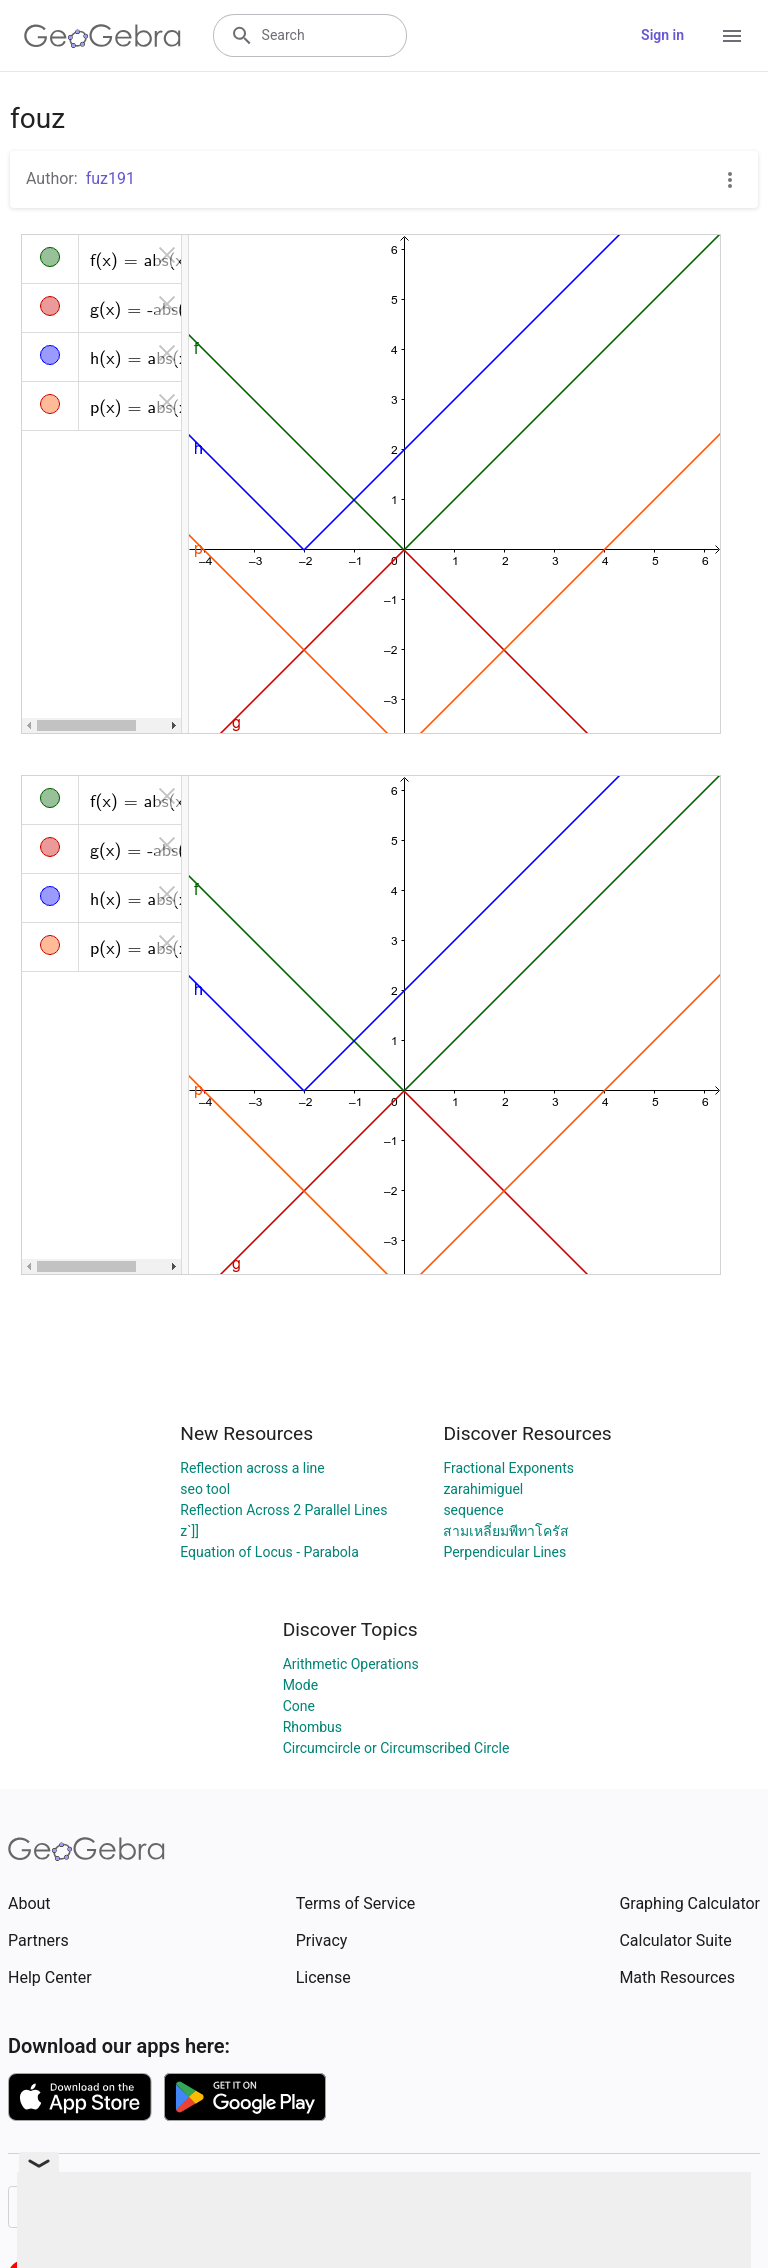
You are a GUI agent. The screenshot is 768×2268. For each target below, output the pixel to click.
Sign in (662, 35)
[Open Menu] (732, 36)
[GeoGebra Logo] (102, 36)
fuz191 (110, 178)
